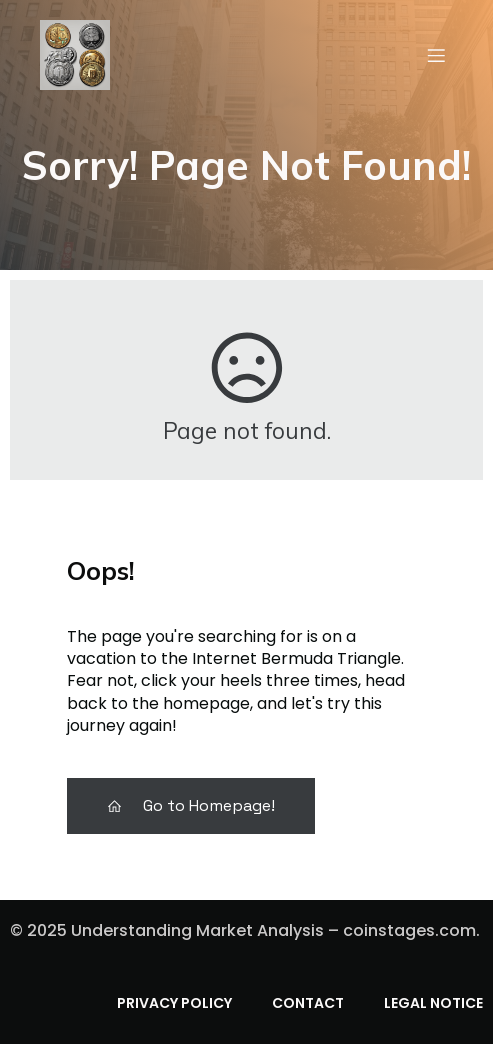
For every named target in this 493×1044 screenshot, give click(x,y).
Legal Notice (433, 1003)
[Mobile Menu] (436, 55)
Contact (308, 1003)
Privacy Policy (174, 1003)
